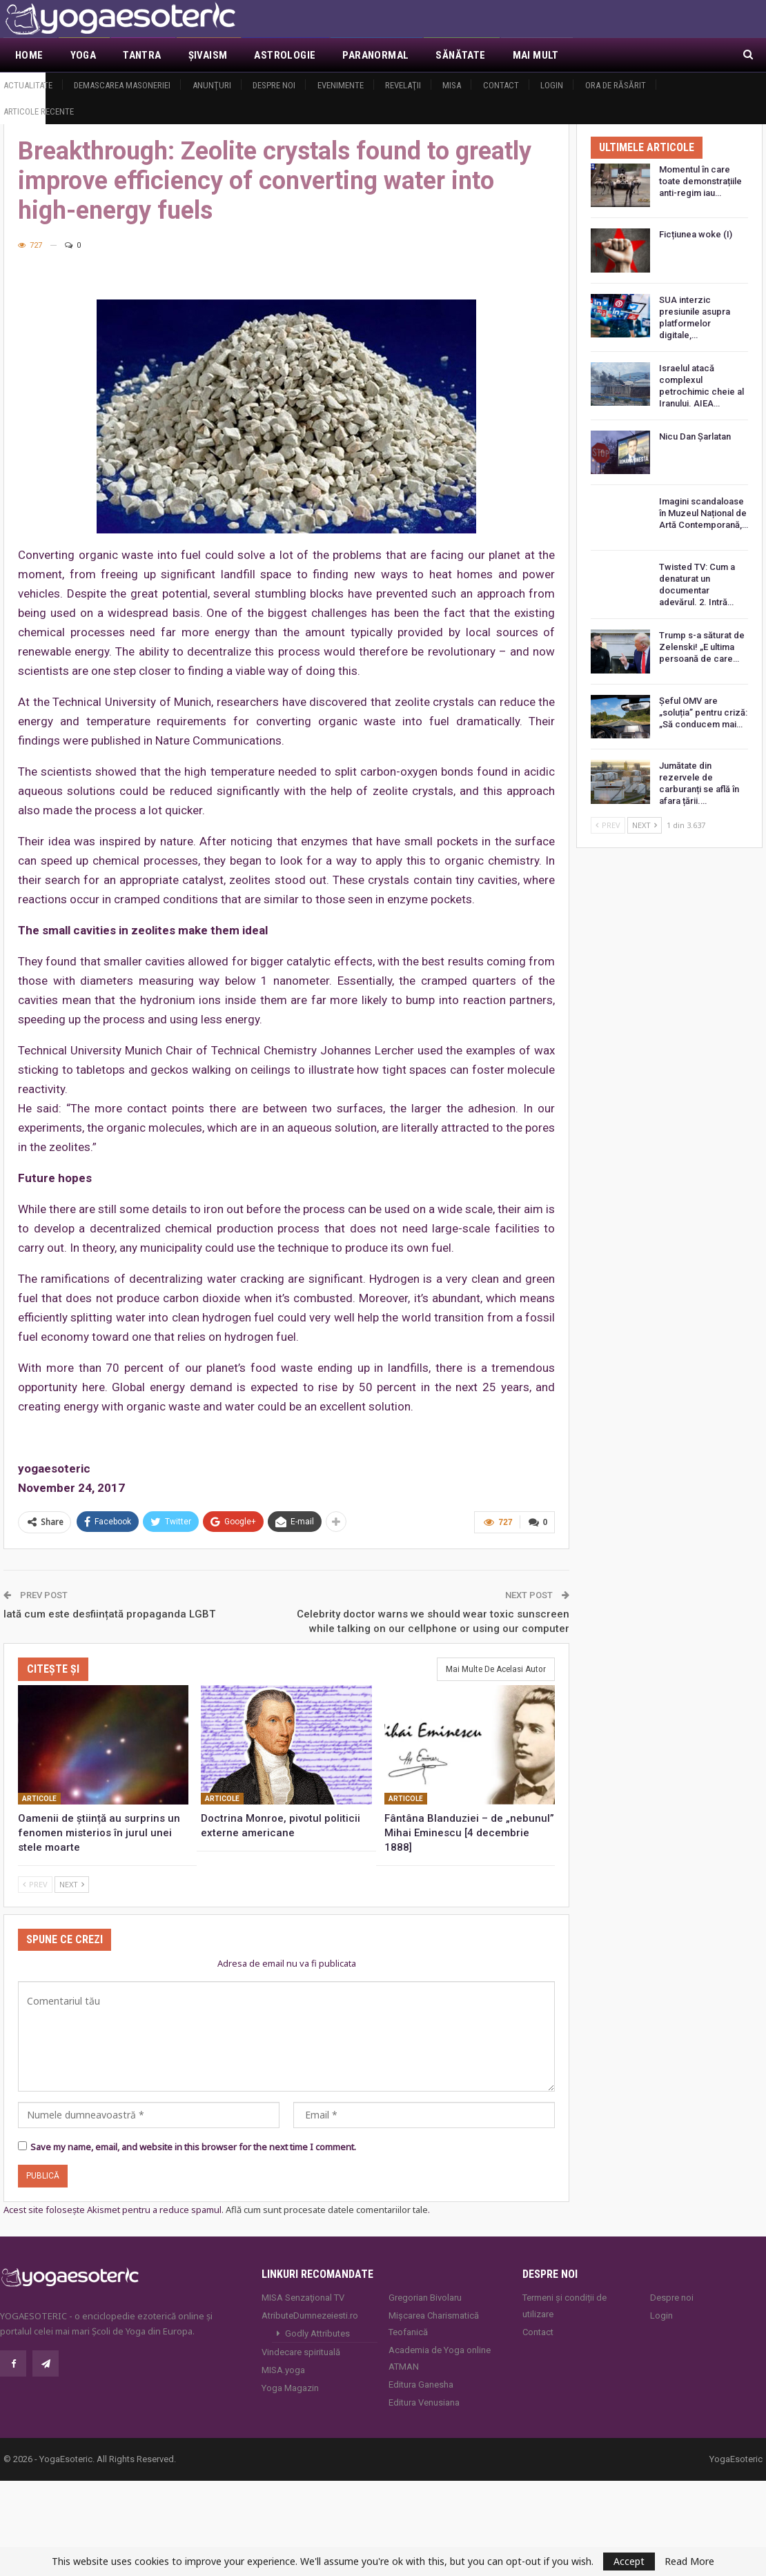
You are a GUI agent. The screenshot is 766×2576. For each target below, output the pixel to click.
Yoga (83, 55)
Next (71, 1884)
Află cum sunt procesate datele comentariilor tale (327, 2209)
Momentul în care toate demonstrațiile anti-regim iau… (700, 181)
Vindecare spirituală (301, 2352)
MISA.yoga (283, 2370)
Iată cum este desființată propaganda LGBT (109, 1614)
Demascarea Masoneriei (122, 85)
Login (551, 85)
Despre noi (274, 85)
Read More (689, 2561)
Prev (35, 1884)
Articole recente (38, 111)
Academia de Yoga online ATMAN (440, 2358)
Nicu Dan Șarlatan (695, 436)
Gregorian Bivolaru (425, 2297)
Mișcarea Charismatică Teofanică (434, 2323)
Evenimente (340, 85)
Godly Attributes (317, 2333)
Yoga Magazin (290, 2388)
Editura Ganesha (421, 2384)
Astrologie (284, 55)
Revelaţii (403, 85)
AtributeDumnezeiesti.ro (310, 2315)
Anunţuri (212, 85)
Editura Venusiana (424, 2402)
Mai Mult (536, 55)
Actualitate (27, 85)
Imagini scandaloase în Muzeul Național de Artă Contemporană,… (703, 513)
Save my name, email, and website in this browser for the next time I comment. (193, 2147)
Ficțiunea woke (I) (695, 234)
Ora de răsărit (615, 85)
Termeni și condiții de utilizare (564, 2305)
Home (29, 55)
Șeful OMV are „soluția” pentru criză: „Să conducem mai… (703, 712)
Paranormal (375, 55)
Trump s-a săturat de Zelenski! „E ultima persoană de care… (702, 647)
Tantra (142, 55)
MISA (451, 85)
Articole (39, 1798)
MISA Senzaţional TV (303, 2297)
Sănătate (460, 55)
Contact (501, 85)
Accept (629, 2561)
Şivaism (208, 55)
